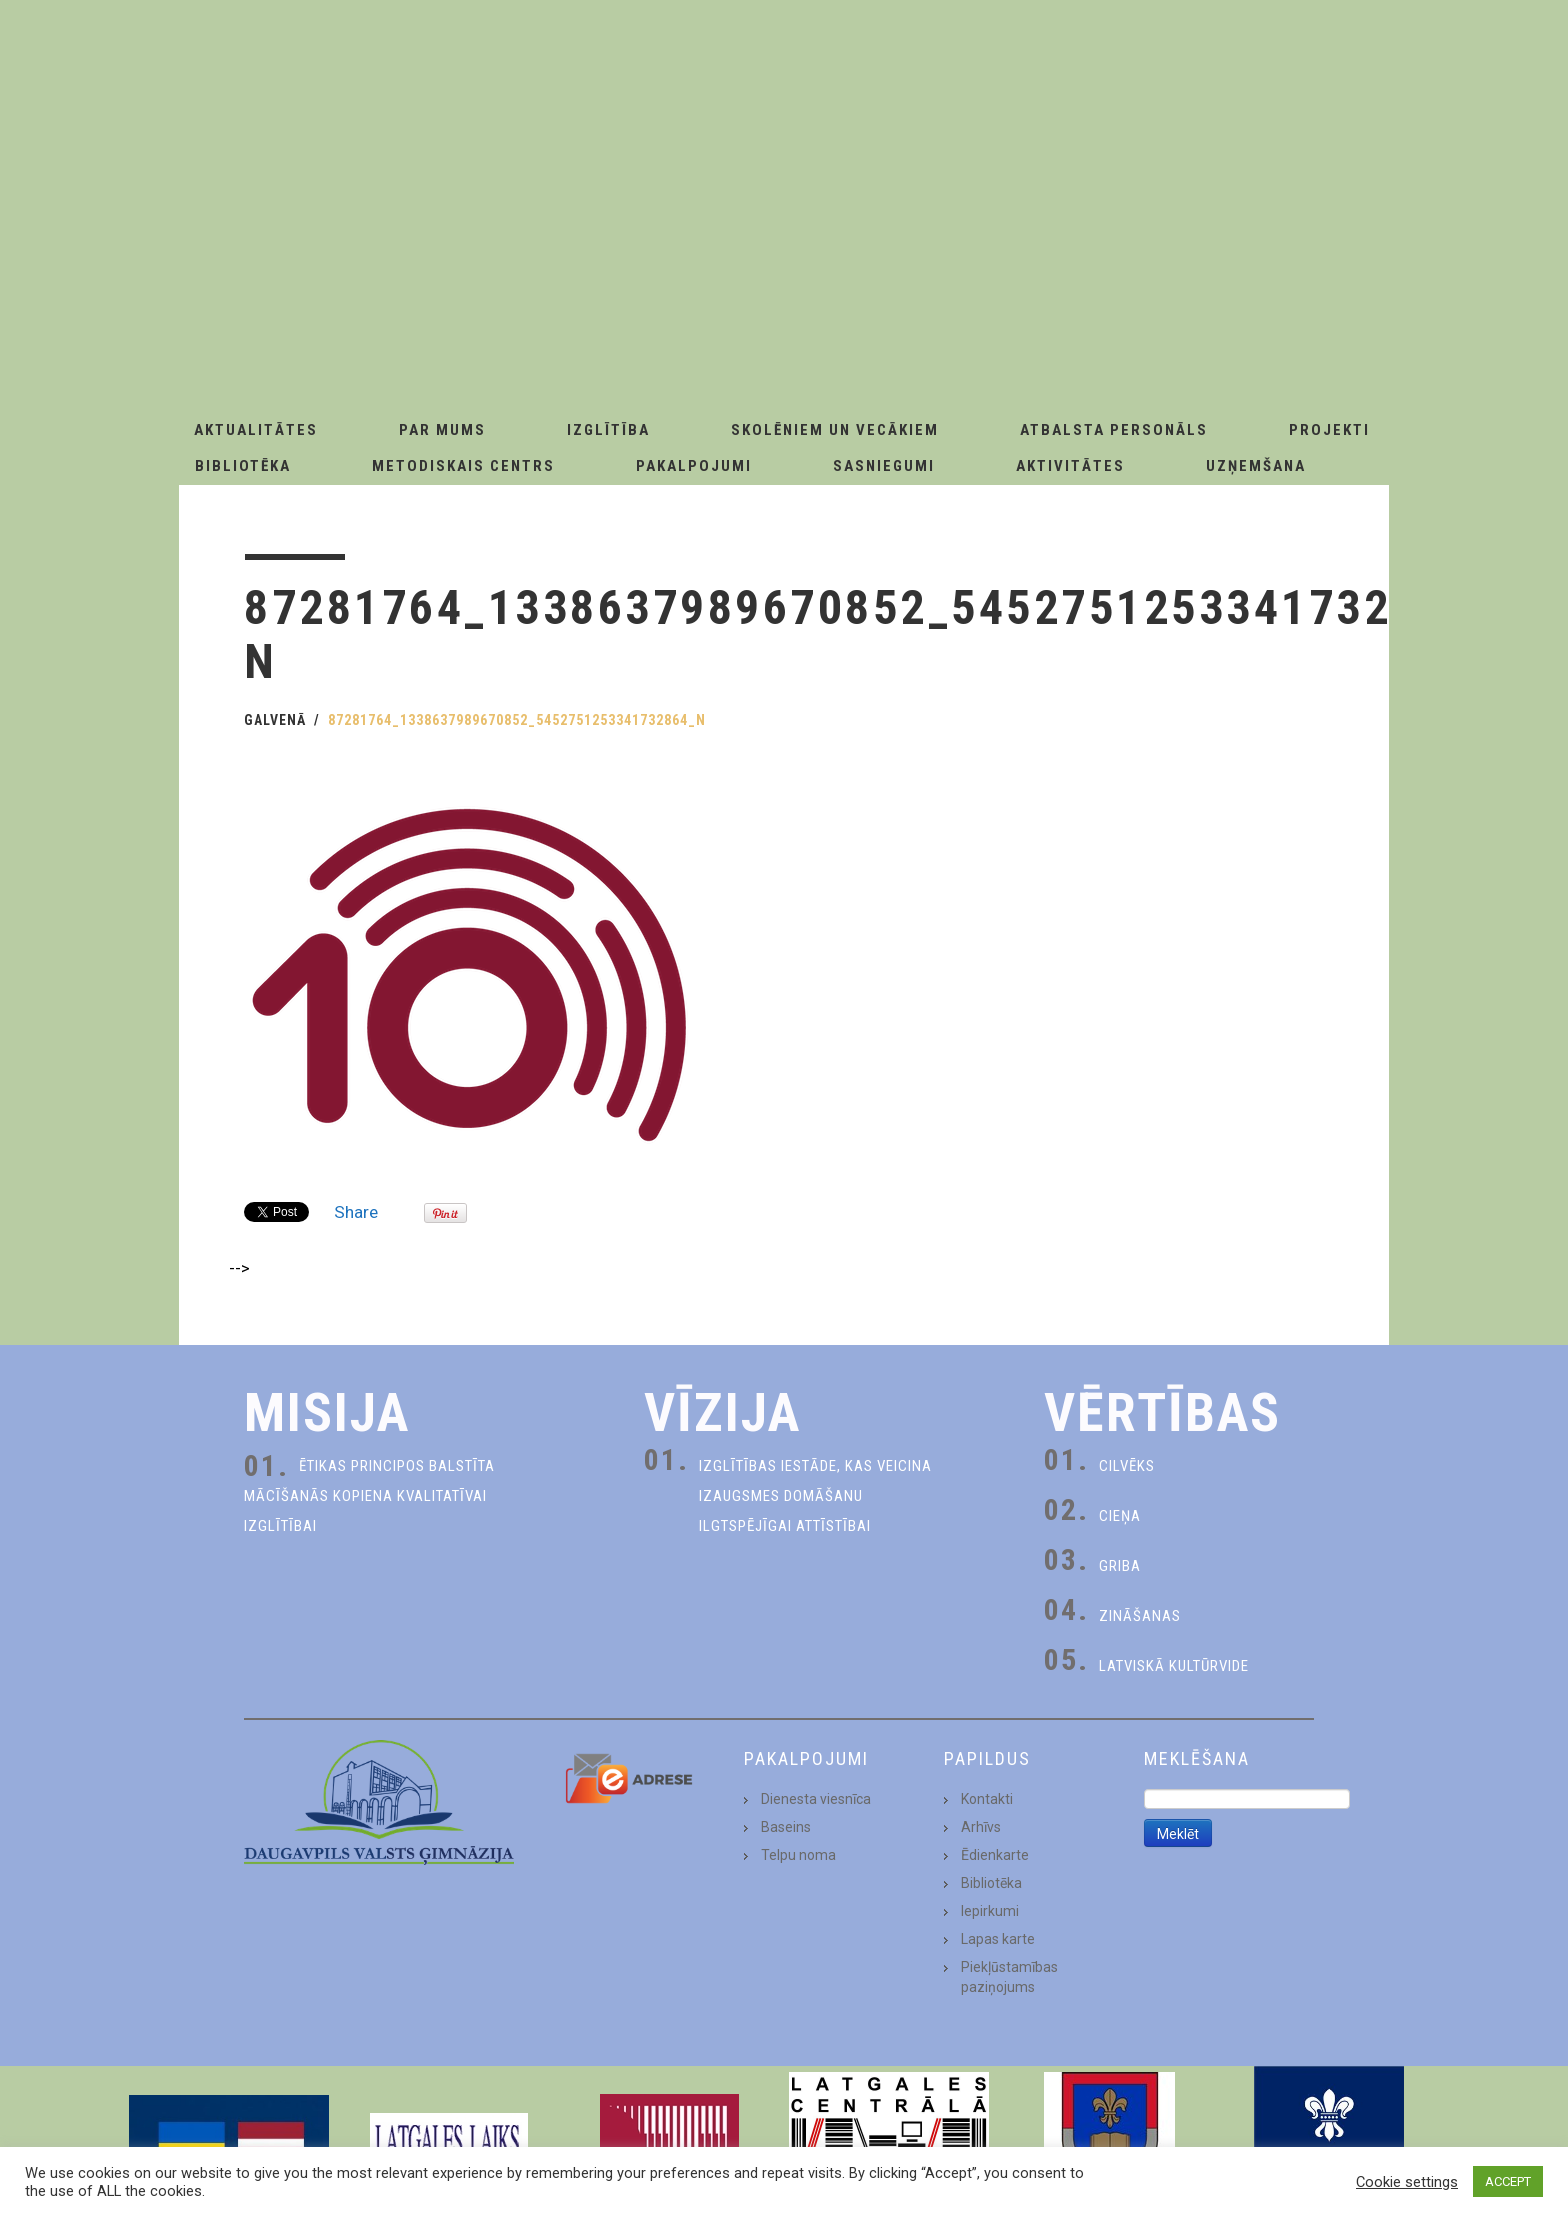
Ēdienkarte (995, 1855)
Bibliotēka (243, 466)
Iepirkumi (990, 1911)
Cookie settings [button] (1407, 2182)
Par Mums (442, 430)
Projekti (1329, 430)
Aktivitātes (1070, 466)
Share (356, 1212)
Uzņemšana (1256, 466)
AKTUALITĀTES (256, 430)
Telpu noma (798, 1855)
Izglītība (608, 430)
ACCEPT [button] (1508, 2181)
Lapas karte (998, 1939)
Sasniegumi (884, 466)
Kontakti (987, 1799)
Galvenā (275, 720)
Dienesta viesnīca (816, 1799)
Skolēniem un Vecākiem (835, 430)
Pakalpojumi (694, 466)
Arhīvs (981, 1827)
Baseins (786, 1827)
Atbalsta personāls (1114, 430)
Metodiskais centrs (463, 466)
